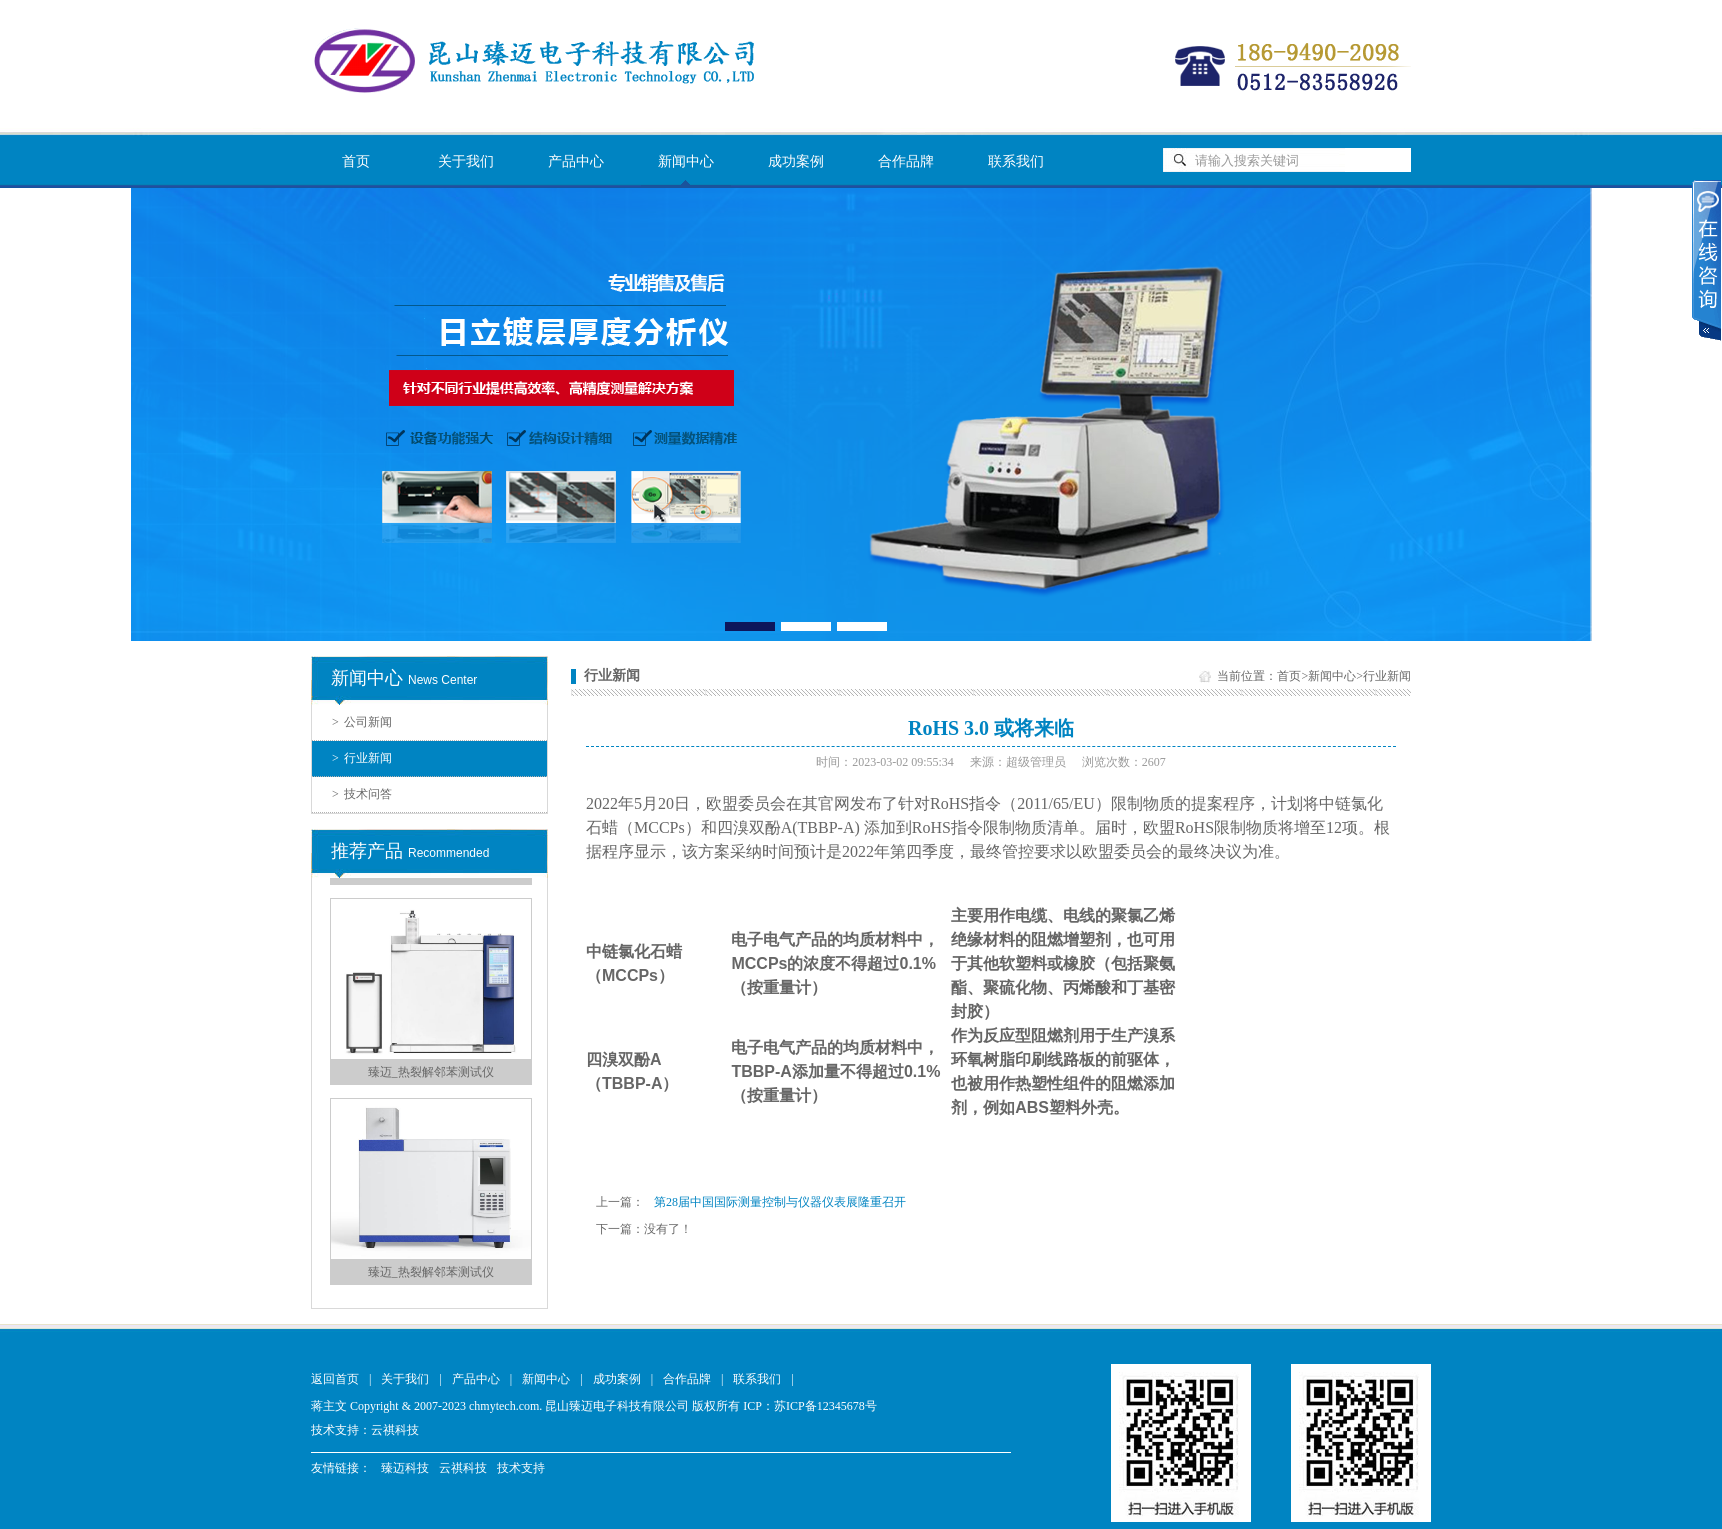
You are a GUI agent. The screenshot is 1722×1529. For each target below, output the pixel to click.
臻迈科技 (405, 1468)
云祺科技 (395, 1430)
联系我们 (1016, 161)
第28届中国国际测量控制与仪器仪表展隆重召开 (780, 1202)
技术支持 (521, 1468)
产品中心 (576, 161)
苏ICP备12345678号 (825, 1406)
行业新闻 (362, 758)
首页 (356, 161)
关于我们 (466, 161)
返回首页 (335, 1379)
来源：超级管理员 (1018, 762)
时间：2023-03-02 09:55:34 (885, 762)
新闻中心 (686, 161)
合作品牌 (906, 161)
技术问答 (362, 794)
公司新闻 (362, 722)
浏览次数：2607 (1124, 762)
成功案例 (796, 161)
